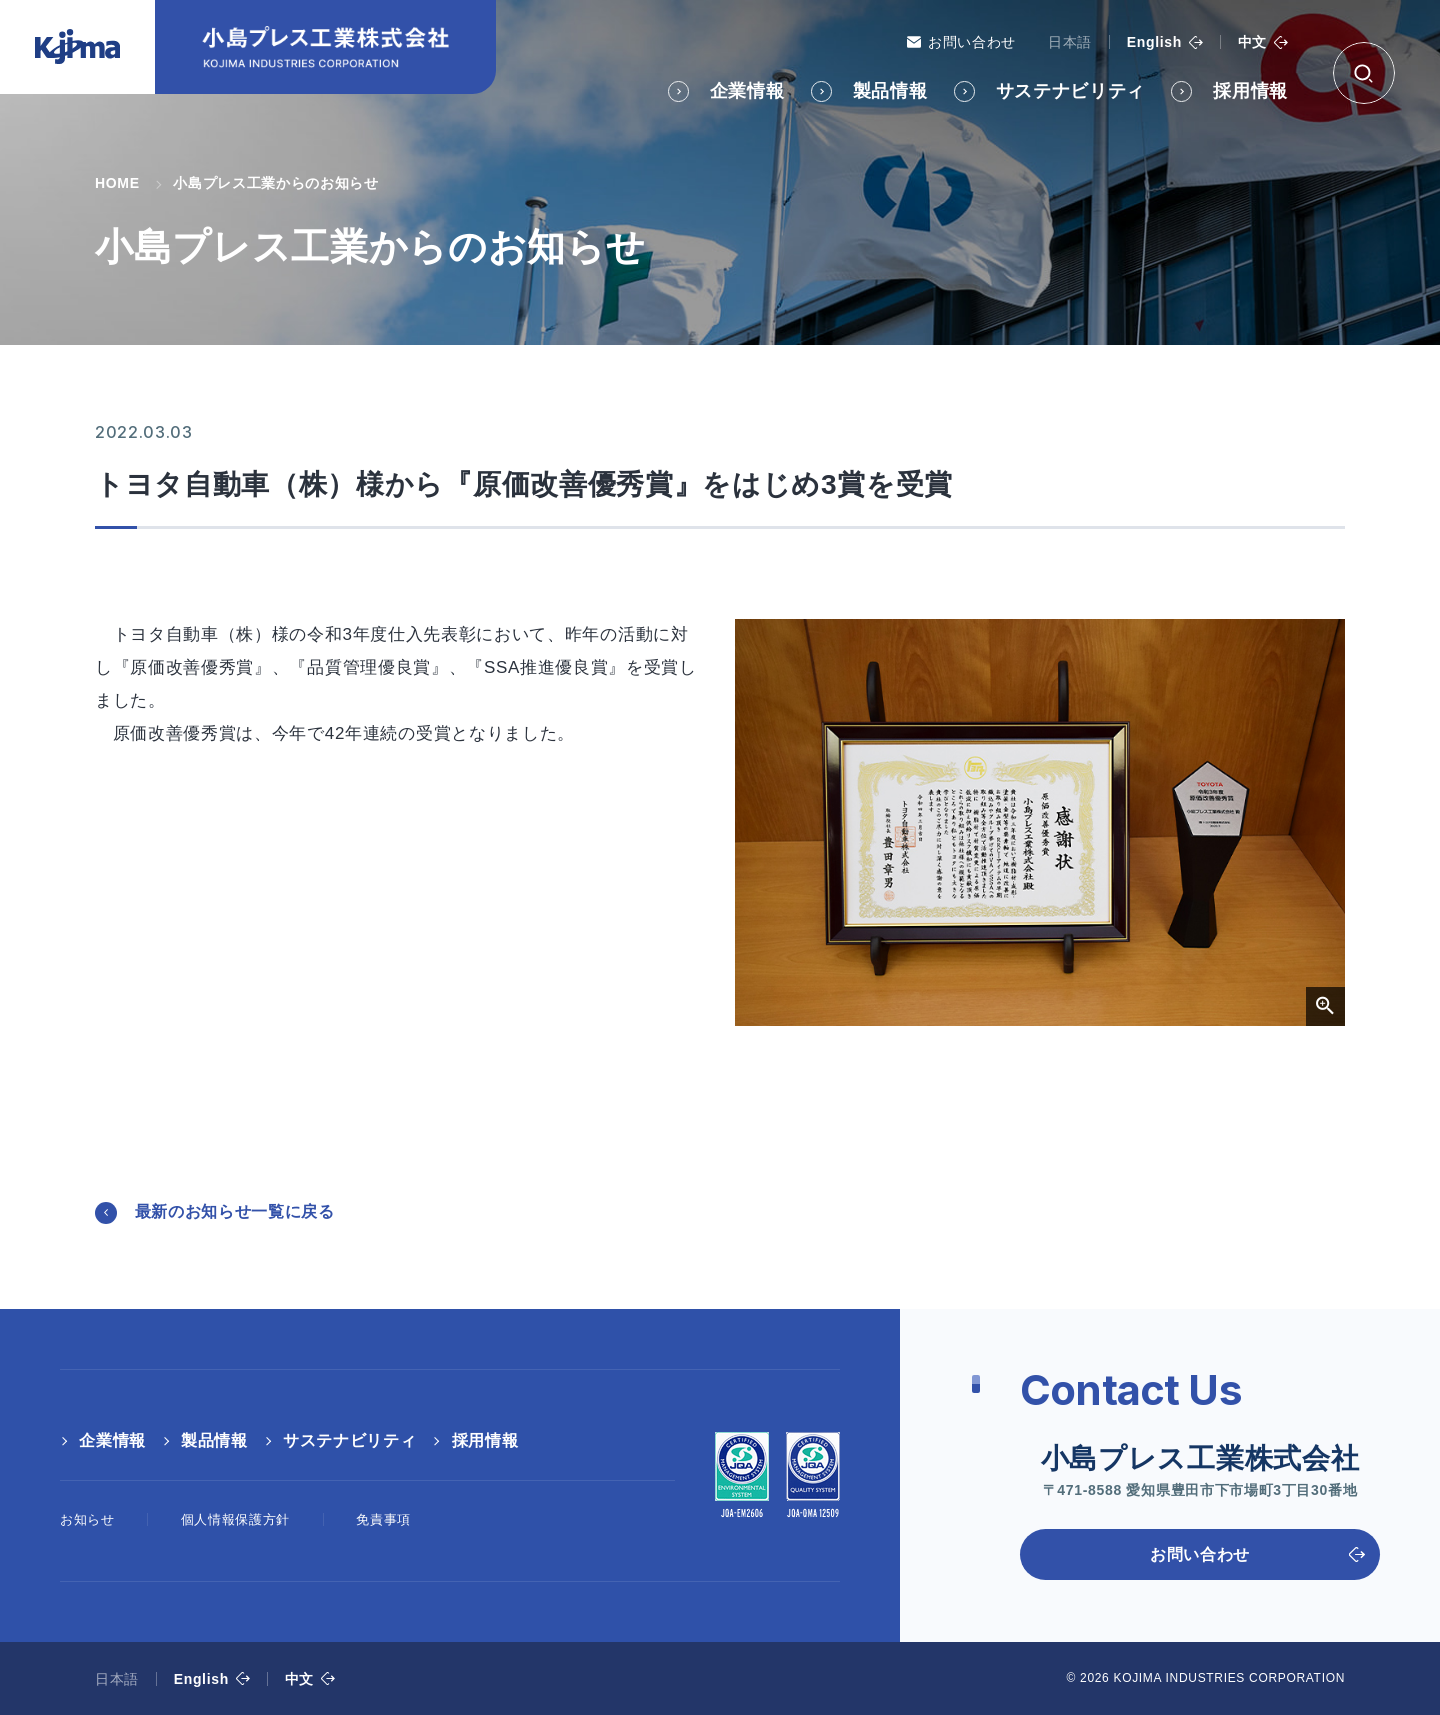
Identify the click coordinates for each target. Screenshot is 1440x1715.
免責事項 (383, 1519)
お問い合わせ (972, 42)
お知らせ (87, 1519)
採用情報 (1250, 91)
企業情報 (747, 91)
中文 (1252, 42)
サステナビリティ (1070, 91)
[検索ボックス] (1364, 73)
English (1154, 42)
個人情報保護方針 (235, 1519)
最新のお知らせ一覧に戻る (235, 1211)
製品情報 (890, 91)
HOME (117, 183)
